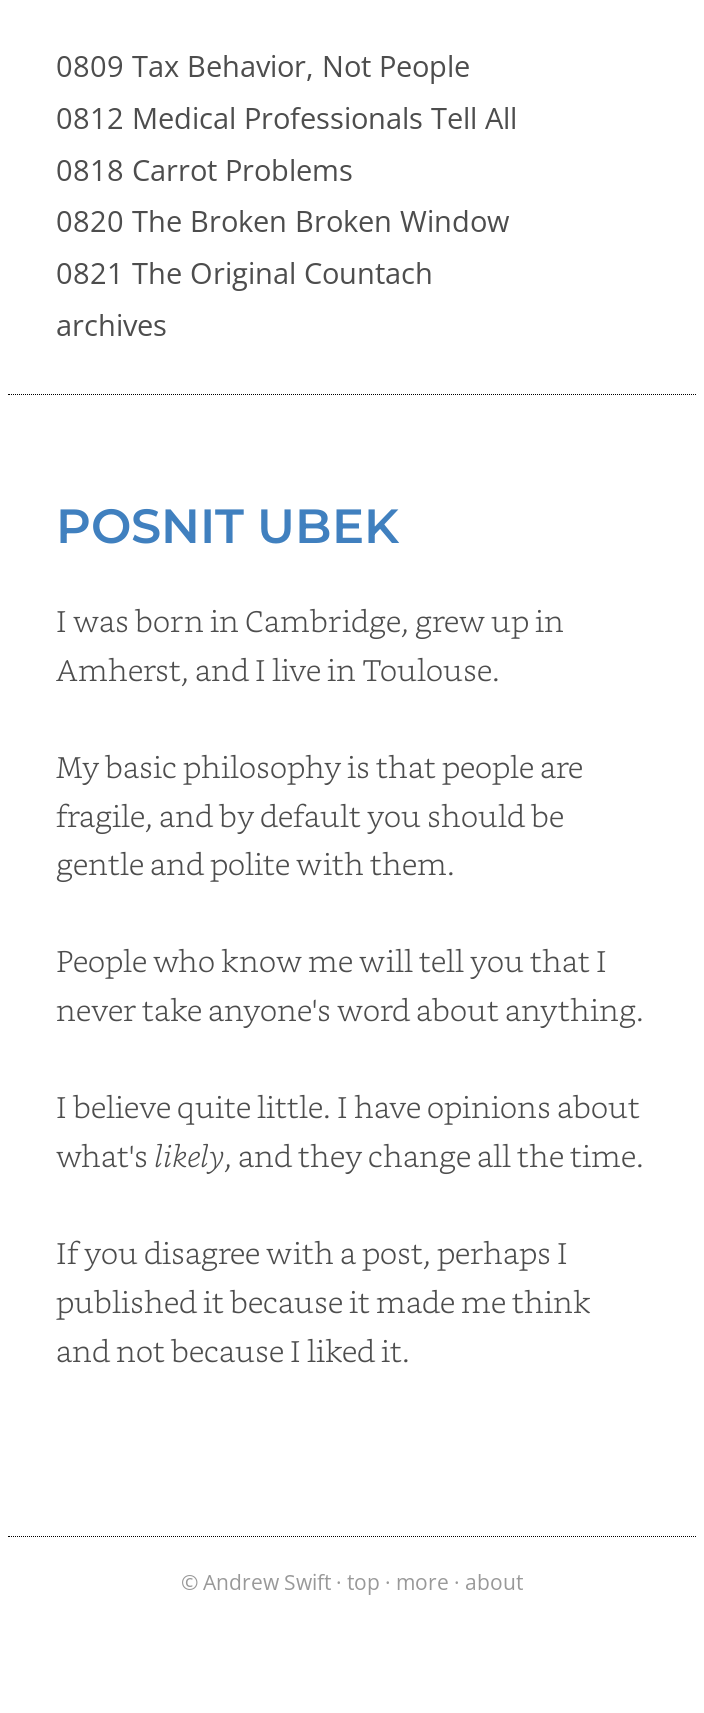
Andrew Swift (267, 1582)
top (363, 1582)
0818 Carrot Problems (204, 169)
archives (111, 324)
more (422, 1582)
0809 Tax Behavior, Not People (263, 65)
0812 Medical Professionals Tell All (286, 117)
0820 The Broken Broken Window (282, 220)
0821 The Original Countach (244, 272)
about (494, 1582)
